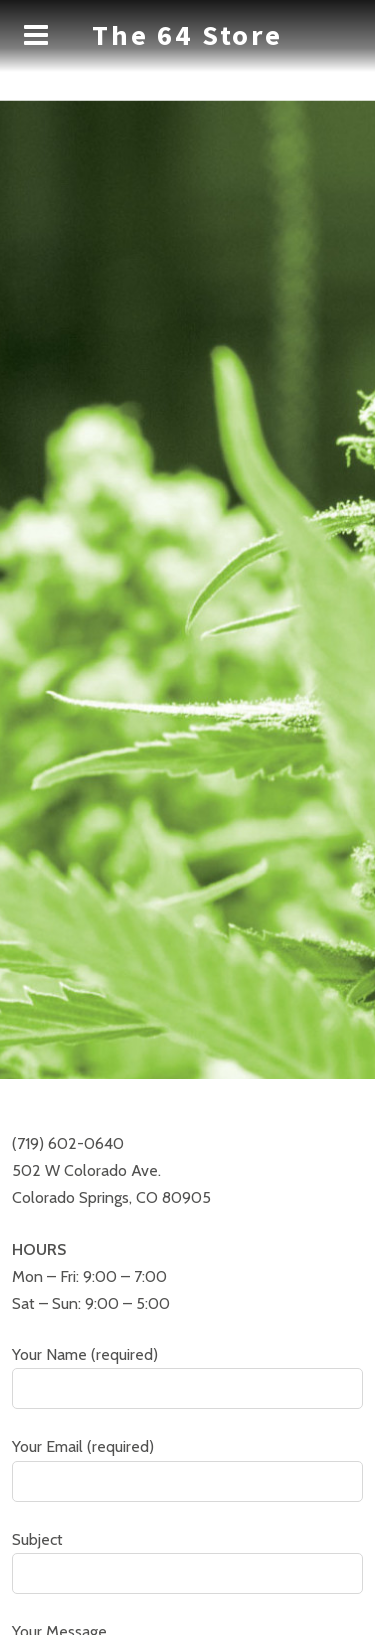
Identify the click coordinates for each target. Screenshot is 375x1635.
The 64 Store (187, 35)
